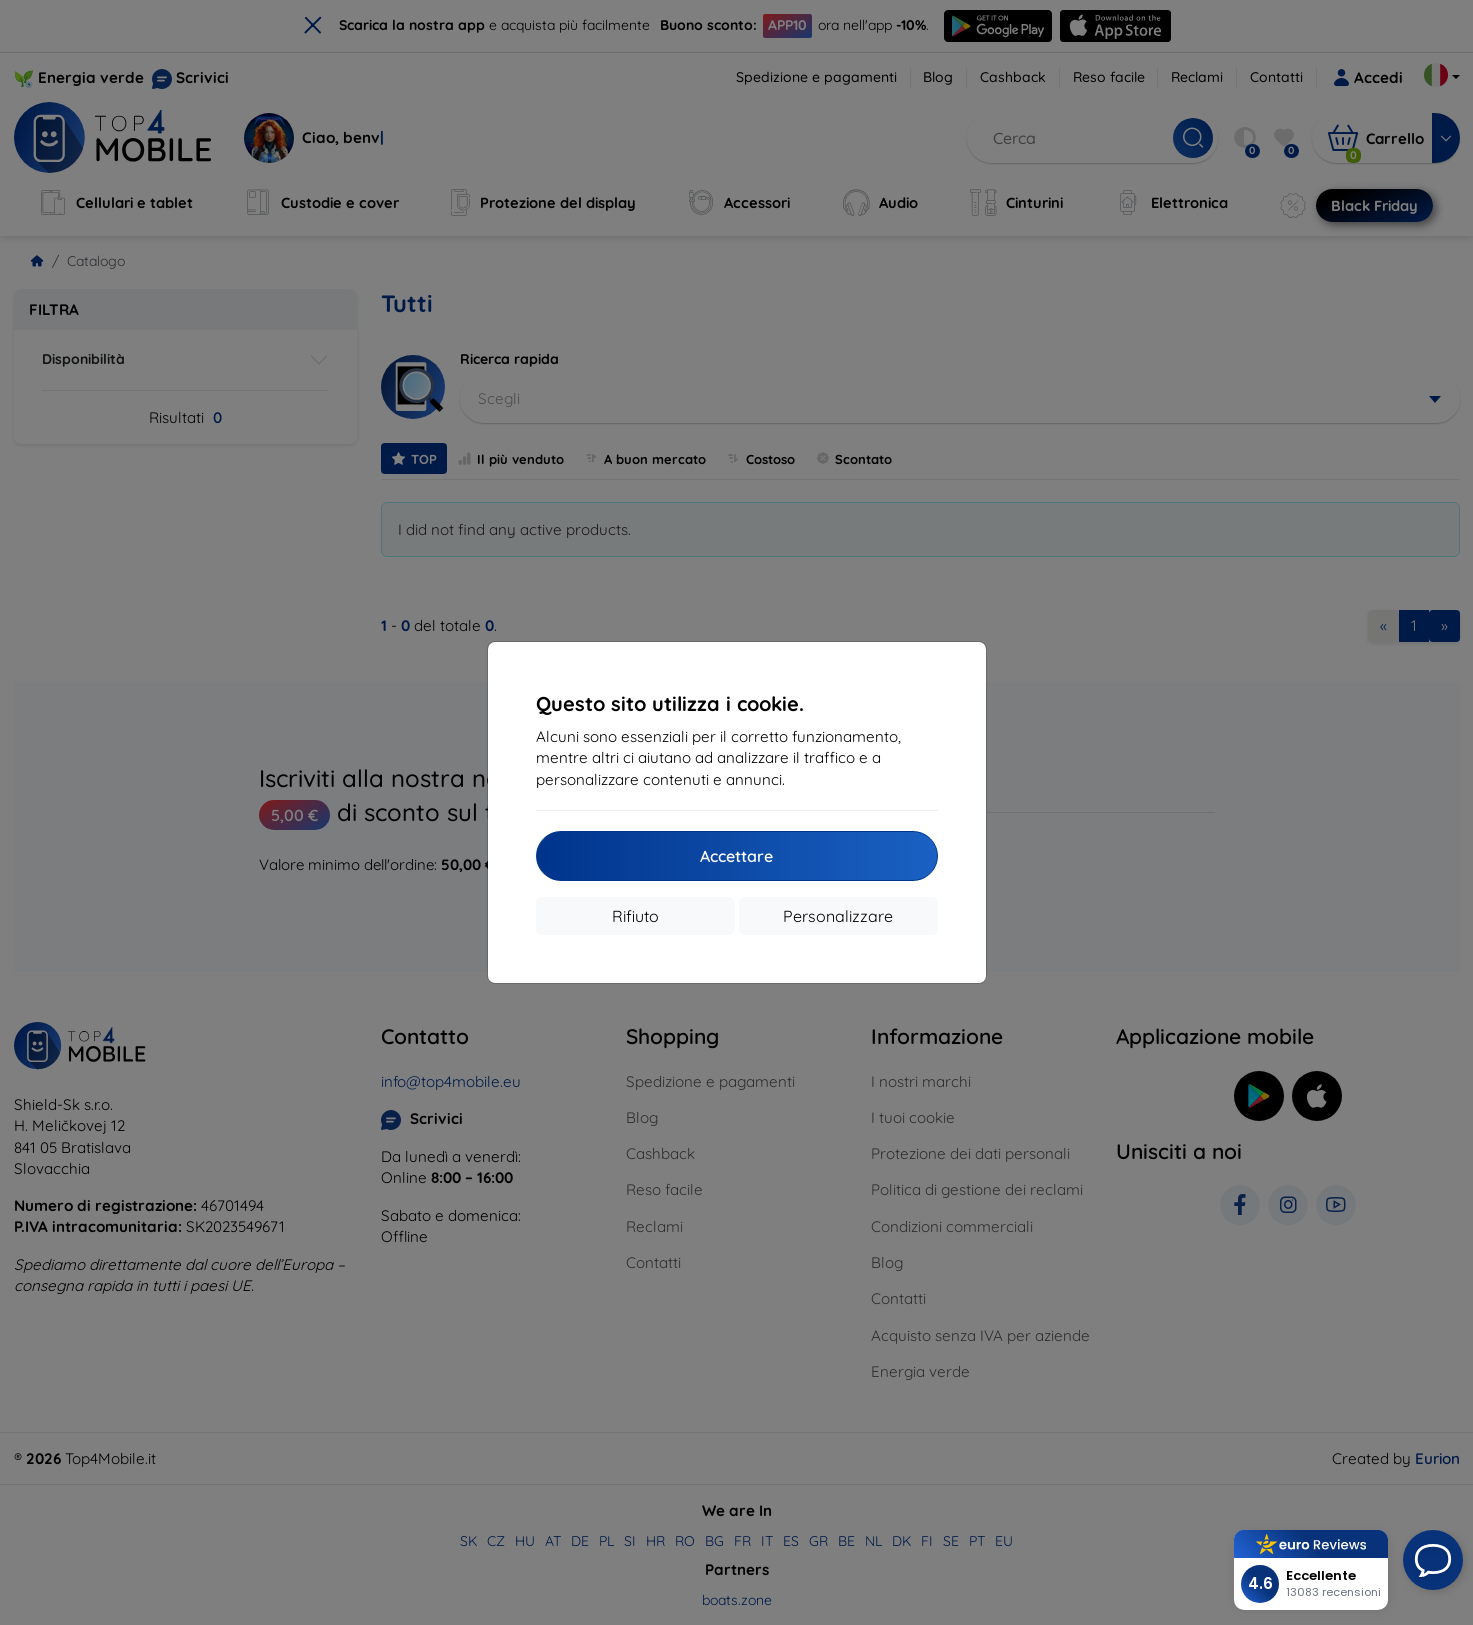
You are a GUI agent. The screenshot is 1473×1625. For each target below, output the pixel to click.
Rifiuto (635, 916)
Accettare (736, 856)
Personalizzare (838, 916)
